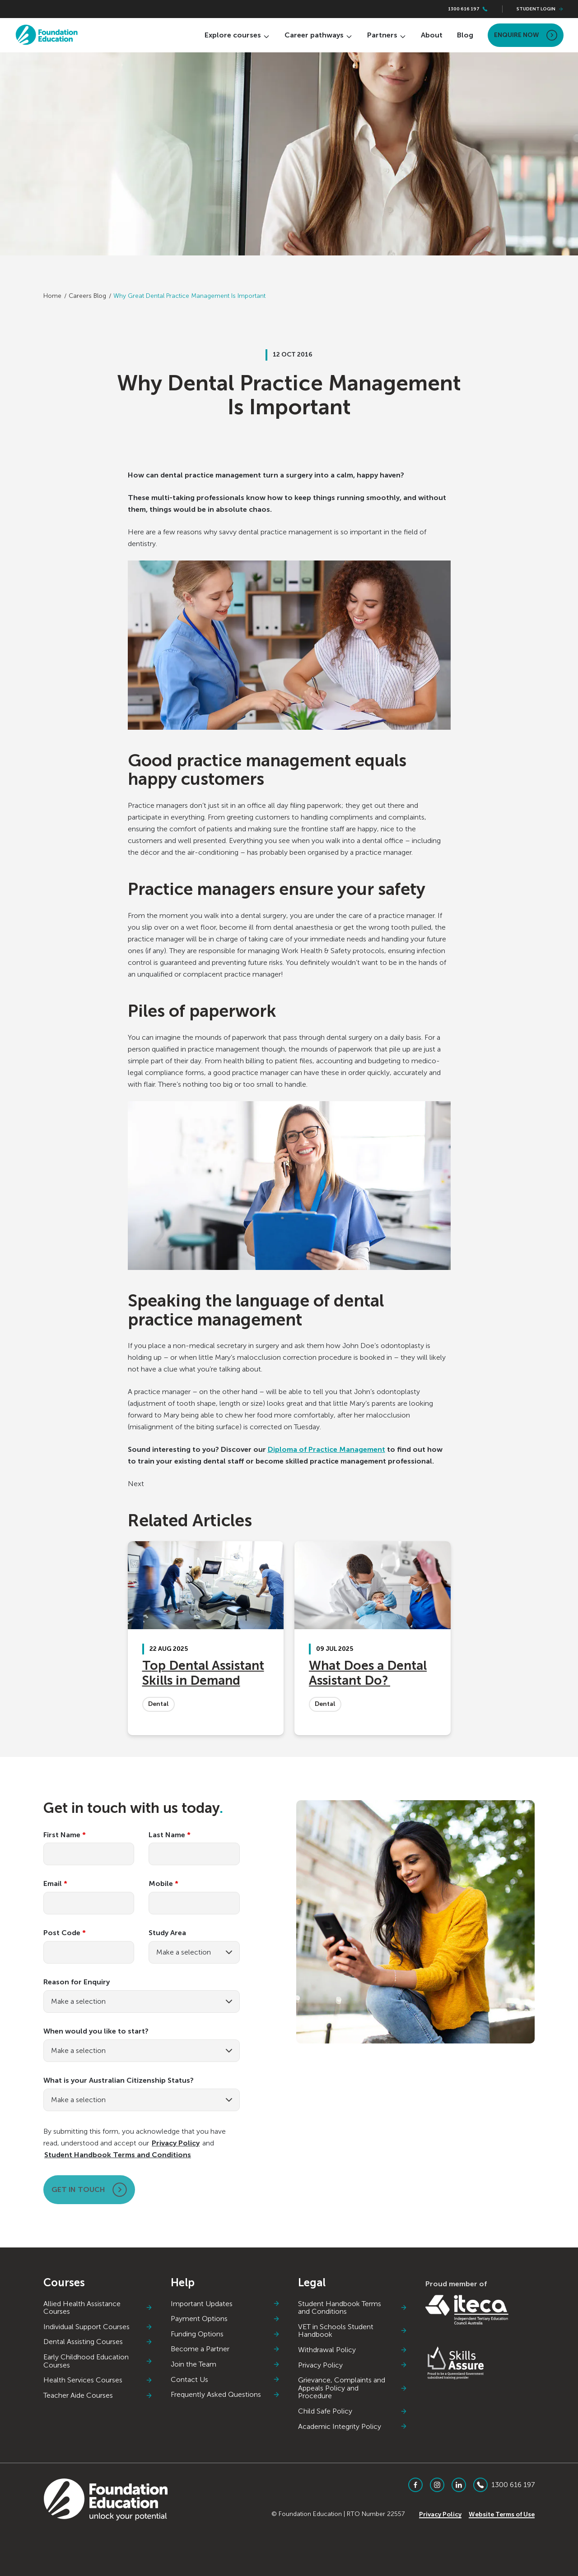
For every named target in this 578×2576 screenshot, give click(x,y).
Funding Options (225, 2334)
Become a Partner (225, 2349)
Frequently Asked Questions (225, 2395)
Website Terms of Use (502, 2514)
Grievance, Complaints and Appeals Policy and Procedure (352, 2388)
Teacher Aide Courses (98, 2395)
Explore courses (237, 35)
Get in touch (89, 2189)
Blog (465, 35)
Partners (386, 35)
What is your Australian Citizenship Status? (118, 2080)
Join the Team (225, 2364)
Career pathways (318, 35)
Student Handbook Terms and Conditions (117, 2154)
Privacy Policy (176, 2143)
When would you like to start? (96, 2031)
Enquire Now (525, 35)
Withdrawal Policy (352, 2350)
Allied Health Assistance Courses (98, 2308)
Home (52, 296)
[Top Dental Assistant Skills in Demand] (206, 1638)
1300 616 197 (468, 9)
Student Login (540, 9)
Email (55, 1884)
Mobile (163, 1884)
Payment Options (225, 2319)
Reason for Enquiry (76, 1982)
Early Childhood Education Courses (98, 2361)
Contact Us (225, 2380)
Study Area (167, 1933)
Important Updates (225, 2304)
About (432, 35)
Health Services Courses (98, 2380)
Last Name (170, 1835)
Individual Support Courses (98, 2327)
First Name (64, 1835)
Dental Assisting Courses (98, 2342)
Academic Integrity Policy (352, 2427)
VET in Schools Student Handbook (352, 2331)
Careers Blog (87, 296)
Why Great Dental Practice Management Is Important (189, 296)
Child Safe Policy (352, 2411)
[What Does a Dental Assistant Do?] (372, 1638)
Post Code (64, 1933)
